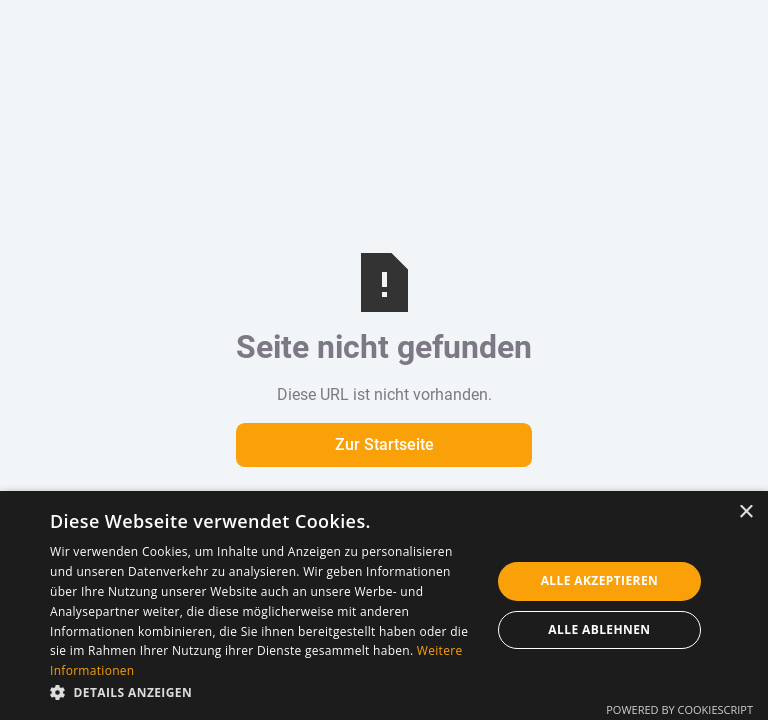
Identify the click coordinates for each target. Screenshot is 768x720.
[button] (264, 693)
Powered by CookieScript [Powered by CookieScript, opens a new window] (679, 709)
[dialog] (384, 605)
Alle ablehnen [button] (599, 629)
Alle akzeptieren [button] (600, 580)
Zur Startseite (384, 444)
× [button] (745, 512)
